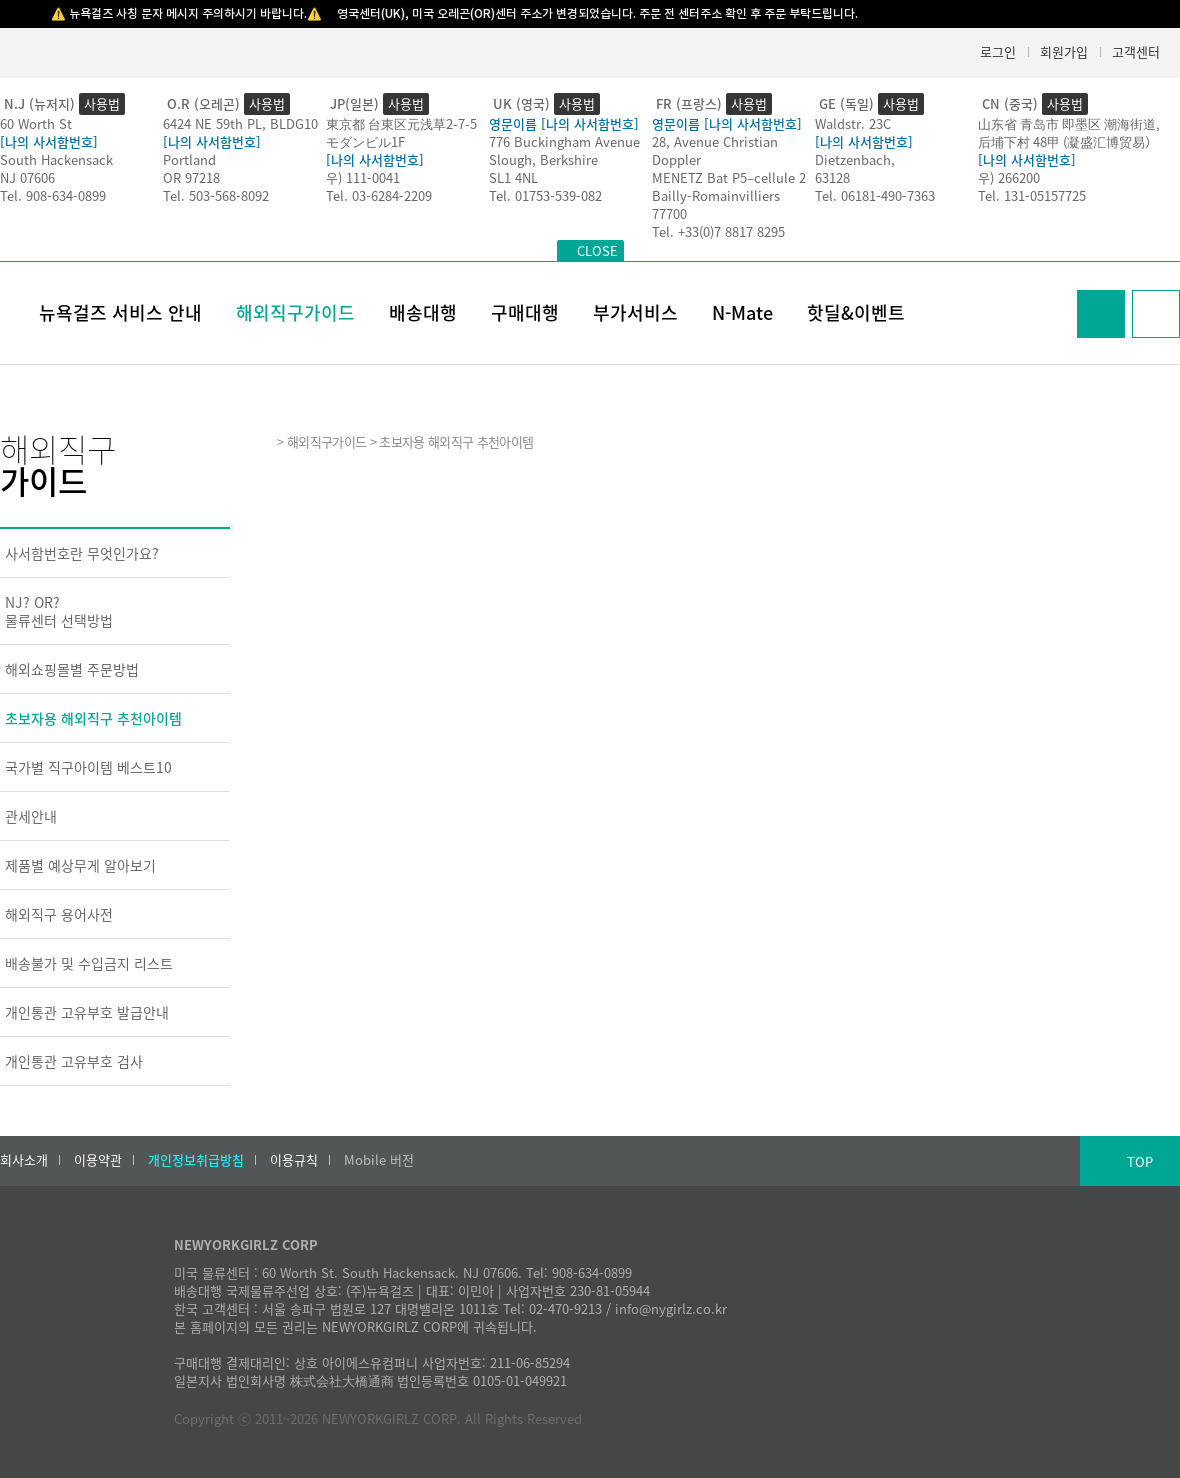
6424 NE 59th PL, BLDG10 (240, 123)
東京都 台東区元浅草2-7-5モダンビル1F (401, 132)
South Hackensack (56, 159)
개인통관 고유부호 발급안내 (87, 1012)
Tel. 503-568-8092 (216, 195)
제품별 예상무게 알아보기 (80, 865)
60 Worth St (36, 123)
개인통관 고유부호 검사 (74, 1061)
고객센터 (1136, 51)
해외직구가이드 (295, 312)
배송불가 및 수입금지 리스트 (89, 963)
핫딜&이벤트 (856, 312)
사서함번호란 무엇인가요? (82, 553)
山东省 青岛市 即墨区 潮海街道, (1069, 123)
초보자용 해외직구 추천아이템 (93, 718)
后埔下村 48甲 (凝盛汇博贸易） (1068, 141)
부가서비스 (635, 312)
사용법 (102, 103)
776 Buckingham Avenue (564, 141)
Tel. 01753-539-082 (545, 195)
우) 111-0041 (363, 177)
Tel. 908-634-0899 (53, 195)
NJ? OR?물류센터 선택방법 (59, 611)
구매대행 (525, 312)
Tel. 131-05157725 (1032, 195)
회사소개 (24, 1160)
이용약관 (98, 1160)
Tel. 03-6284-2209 (379, 195)
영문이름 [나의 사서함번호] (564, 123)
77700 (669, 213)
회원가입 (1064, 51)
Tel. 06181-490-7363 (875, 195)
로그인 (998, 51)
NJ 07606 (27, 177)
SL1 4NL (513, 177)
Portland (189, 159)
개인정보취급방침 (196, 1160)
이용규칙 (294, 1160)
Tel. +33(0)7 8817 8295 (718, 231)
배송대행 (423, 312)
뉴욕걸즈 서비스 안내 (120, 312)
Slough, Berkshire (543, 159)
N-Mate (742, 312)
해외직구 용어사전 (59, 914)
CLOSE (597, 250)
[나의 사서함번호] (49, 141)
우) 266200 (1009, 177)
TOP (1140, 1161)
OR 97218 (191, 177)
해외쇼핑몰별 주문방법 (72, 669)
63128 (832, 177)
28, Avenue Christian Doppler (715, 150)
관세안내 (31, 816)
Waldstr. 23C (853, 123)
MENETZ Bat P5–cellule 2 (729, 177)
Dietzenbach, (855, 159)
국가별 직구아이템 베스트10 (88, 767)
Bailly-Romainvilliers (716, 195)
